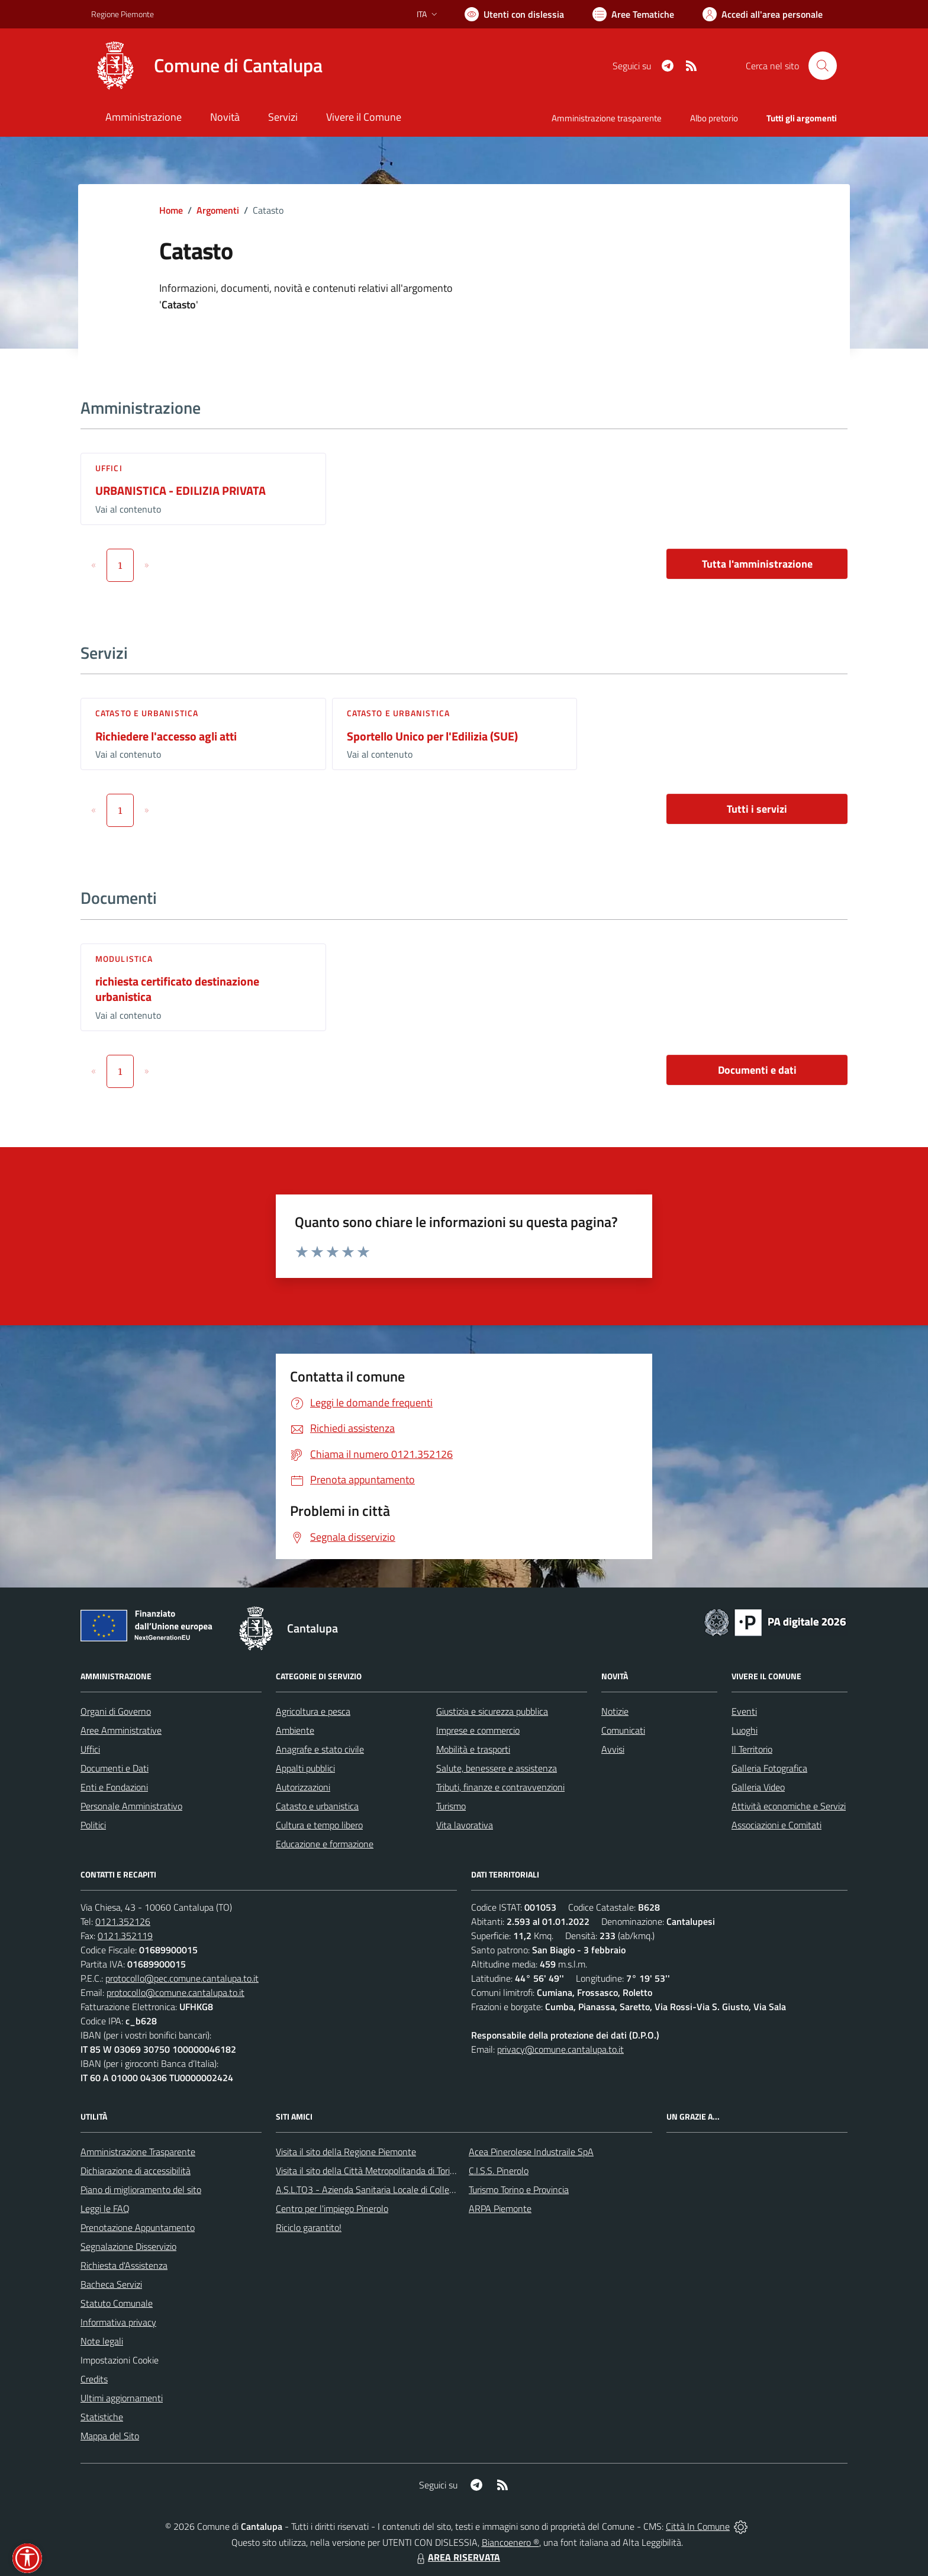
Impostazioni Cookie (119, 2360)
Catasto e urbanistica (146, 713)
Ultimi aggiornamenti (121, 2398)
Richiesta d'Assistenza (123, 2265)
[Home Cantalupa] (207, 65)
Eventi (744, 1711)
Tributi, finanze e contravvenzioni (500, 1787)
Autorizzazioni (303, 1787)
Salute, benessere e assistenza (496, 1768)
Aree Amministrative (121, 1730)
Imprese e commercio (478, 1730)
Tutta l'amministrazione (757, 564)
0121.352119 (125, 1935)
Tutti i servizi (757, 809)
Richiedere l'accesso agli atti (166, 736)
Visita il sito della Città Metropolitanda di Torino (368, 2170)
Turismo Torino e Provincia (519, 2189)
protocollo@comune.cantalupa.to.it (175, 1992)
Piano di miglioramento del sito (140, 2189)
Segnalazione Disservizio (128, 2246)
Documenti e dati (757, 1070)
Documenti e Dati (114, 1768)
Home (171, 210)
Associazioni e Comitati (776, 1825)
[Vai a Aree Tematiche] (633, 14)
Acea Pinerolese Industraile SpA (531, 2151)
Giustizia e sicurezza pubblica (492, 1711)
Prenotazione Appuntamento (137, 2227)
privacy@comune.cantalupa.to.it (560, 2049)
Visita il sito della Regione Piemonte (346, 2151)
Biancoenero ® (510, 2542)
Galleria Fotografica (769, 1768)
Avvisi (612, 1749)
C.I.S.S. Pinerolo (499, 2170)
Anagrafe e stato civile (320, 1749)
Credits (94, 2379)
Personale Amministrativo (131, 1806)
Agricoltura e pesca (313, 1711)
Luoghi (745, 1730)
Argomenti (217, 210)
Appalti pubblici (305, 1768)
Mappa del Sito (109, 2436)
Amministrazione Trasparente (137, 2151)
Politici (93, 1825)
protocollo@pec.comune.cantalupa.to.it (182, 1978)
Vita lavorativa (464, 1825)
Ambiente (295, 1730)
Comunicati (623, 1730)
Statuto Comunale (116, 2303)
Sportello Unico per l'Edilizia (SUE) (432, 736)
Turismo (451, 1806)
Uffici (109, 468)
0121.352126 (122, 1921)
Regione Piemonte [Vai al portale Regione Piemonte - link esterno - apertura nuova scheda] (122, 14)
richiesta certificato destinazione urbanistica (177, 989)
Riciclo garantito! (308, 2227)
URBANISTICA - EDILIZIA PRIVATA (180, 490)
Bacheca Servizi (111, 2284)
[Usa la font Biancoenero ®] (514, 14)
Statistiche (101, 2417)
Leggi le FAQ (105, 2208)
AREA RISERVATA (457, 2557)
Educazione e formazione (324, 1844)
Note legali (101, 2341)
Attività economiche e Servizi (789, 1806)
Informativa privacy (118, 2322)
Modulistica (124, 958)
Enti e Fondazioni (114, 1787)
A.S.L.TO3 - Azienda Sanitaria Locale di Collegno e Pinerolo (390, 2189)
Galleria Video (758, 1787)
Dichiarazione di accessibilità (135, 2170)
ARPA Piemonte (500, 2208)
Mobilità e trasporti (473, 1749)
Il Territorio (752, 1749)
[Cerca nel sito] (822, 65)
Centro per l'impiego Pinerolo (332, 2208)
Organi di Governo (115, 1711)
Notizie (615, 1711)
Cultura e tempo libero (319, 1825)
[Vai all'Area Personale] (762, 14)
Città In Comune (698, 2526)
